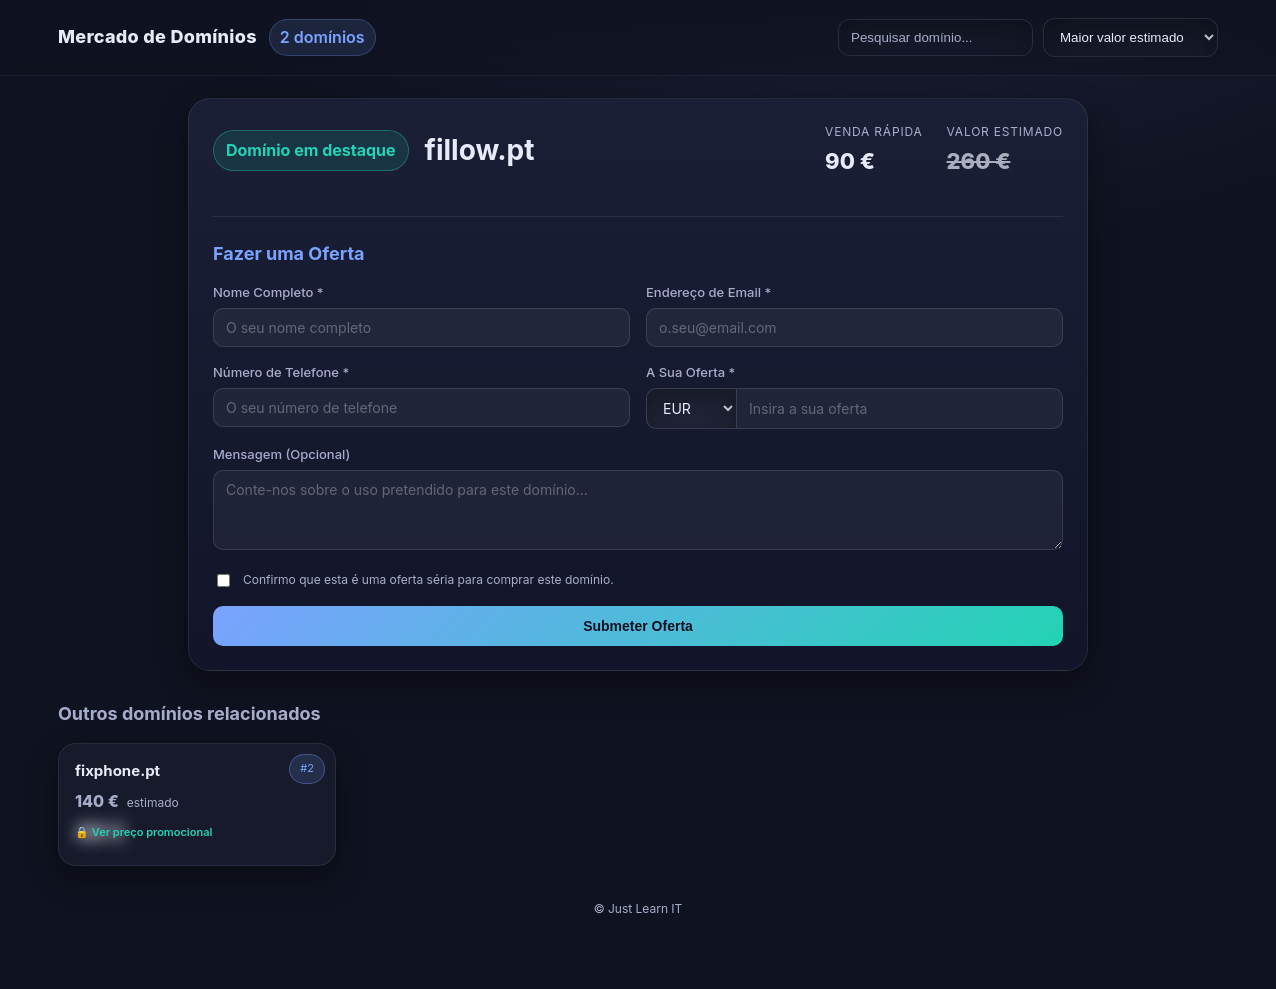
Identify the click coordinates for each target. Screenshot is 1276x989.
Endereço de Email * (708, 292)
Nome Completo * (268, 292)
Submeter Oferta (638, 626)
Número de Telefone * (281, 372)
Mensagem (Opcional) (281, 454)
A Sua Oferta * (690, 372)
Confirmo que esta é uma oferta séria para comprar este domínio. (428, 579)
